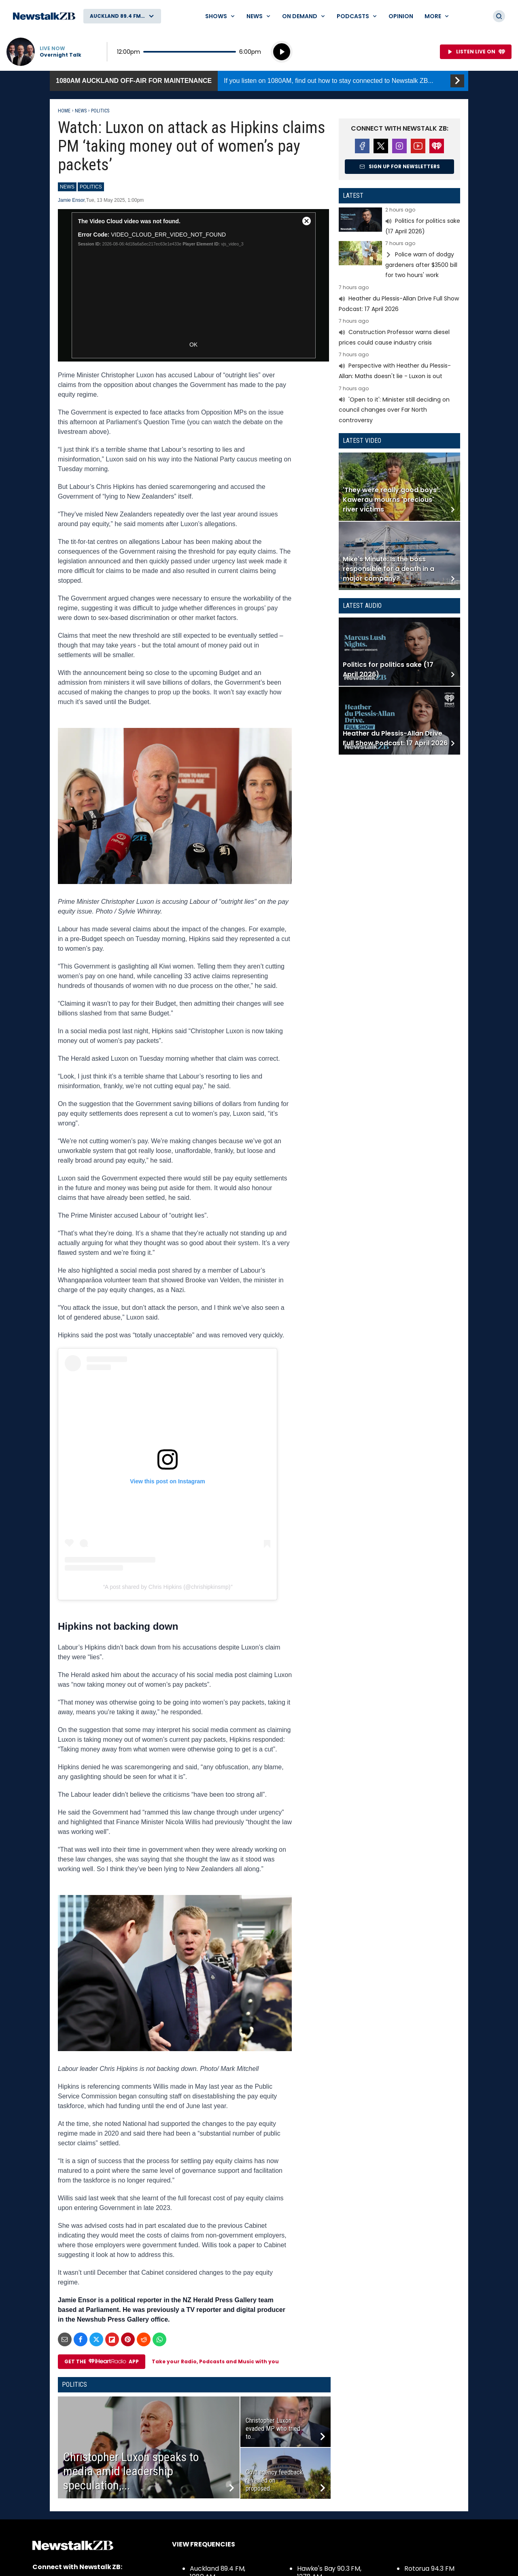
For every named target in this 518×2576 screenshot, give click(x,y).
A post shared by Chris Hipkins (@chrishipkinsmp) (168, 1587)
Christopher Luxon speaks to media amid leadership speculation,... (131, 2471)
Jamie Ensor (71, 200)
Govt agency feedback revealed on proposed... (274, 2480)
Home (64, 111)
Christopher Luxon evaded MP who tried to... (273, 2429)
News (81, 111)
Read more (399, 221)
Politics (100, 111)
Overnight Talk (60, 55)
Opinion (400, 16)
